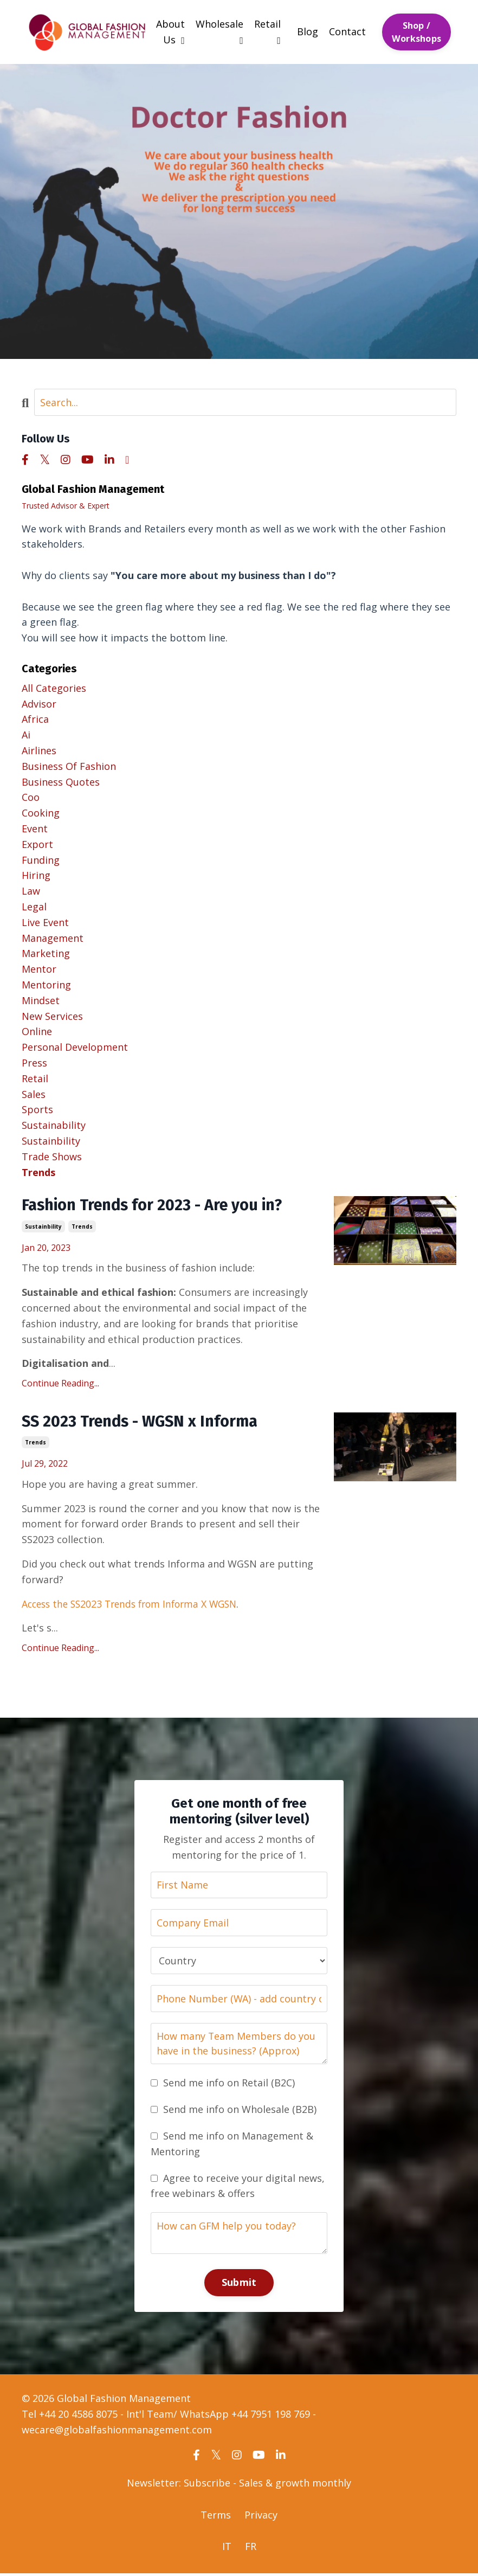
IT (226, 2549)
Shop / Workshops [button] (416, 31)
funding (41, 859)
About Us (170, 31)
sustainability (54, 1125)
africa (35, 718)
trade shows (52, 1156)
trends (82, 1227)
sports (37, 1109)
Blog (307, 31)
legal (34, 906)
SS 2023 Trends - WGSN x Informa (144, 1422)
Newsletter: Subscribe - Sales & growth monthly (239, 2485)
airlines (39, 750)
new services (52, 1015)
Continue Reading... (60, 1384)
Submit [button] (239, 2284)
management (52, 937)
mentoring (46, 984)
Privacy (260, 2517)
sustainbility (43, 1227)
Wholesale (219, 31)
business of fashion (69, 766)
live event (45, 922)
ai (26, 734)
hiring (36, 875)
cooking (41, 812)
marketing (46, 953)
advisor (39, 703)
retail (35, 1078)
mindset (41, 1000)
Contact (347, 31)
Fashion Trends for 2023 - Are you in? (158, 1206)
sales (34, 1093)
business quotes (61, 781)
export (37, 844)
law (31, 890)
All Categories (54, 688)
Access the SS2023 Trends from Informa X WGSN (135, 1604)
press (34, 1062)
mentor (39, 968)
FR (250, 2549)
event (35, 828)
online (37, 1031)
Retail (267, 31)
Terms (216, 2517)
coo (31, 797)
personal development (75, 1046)
